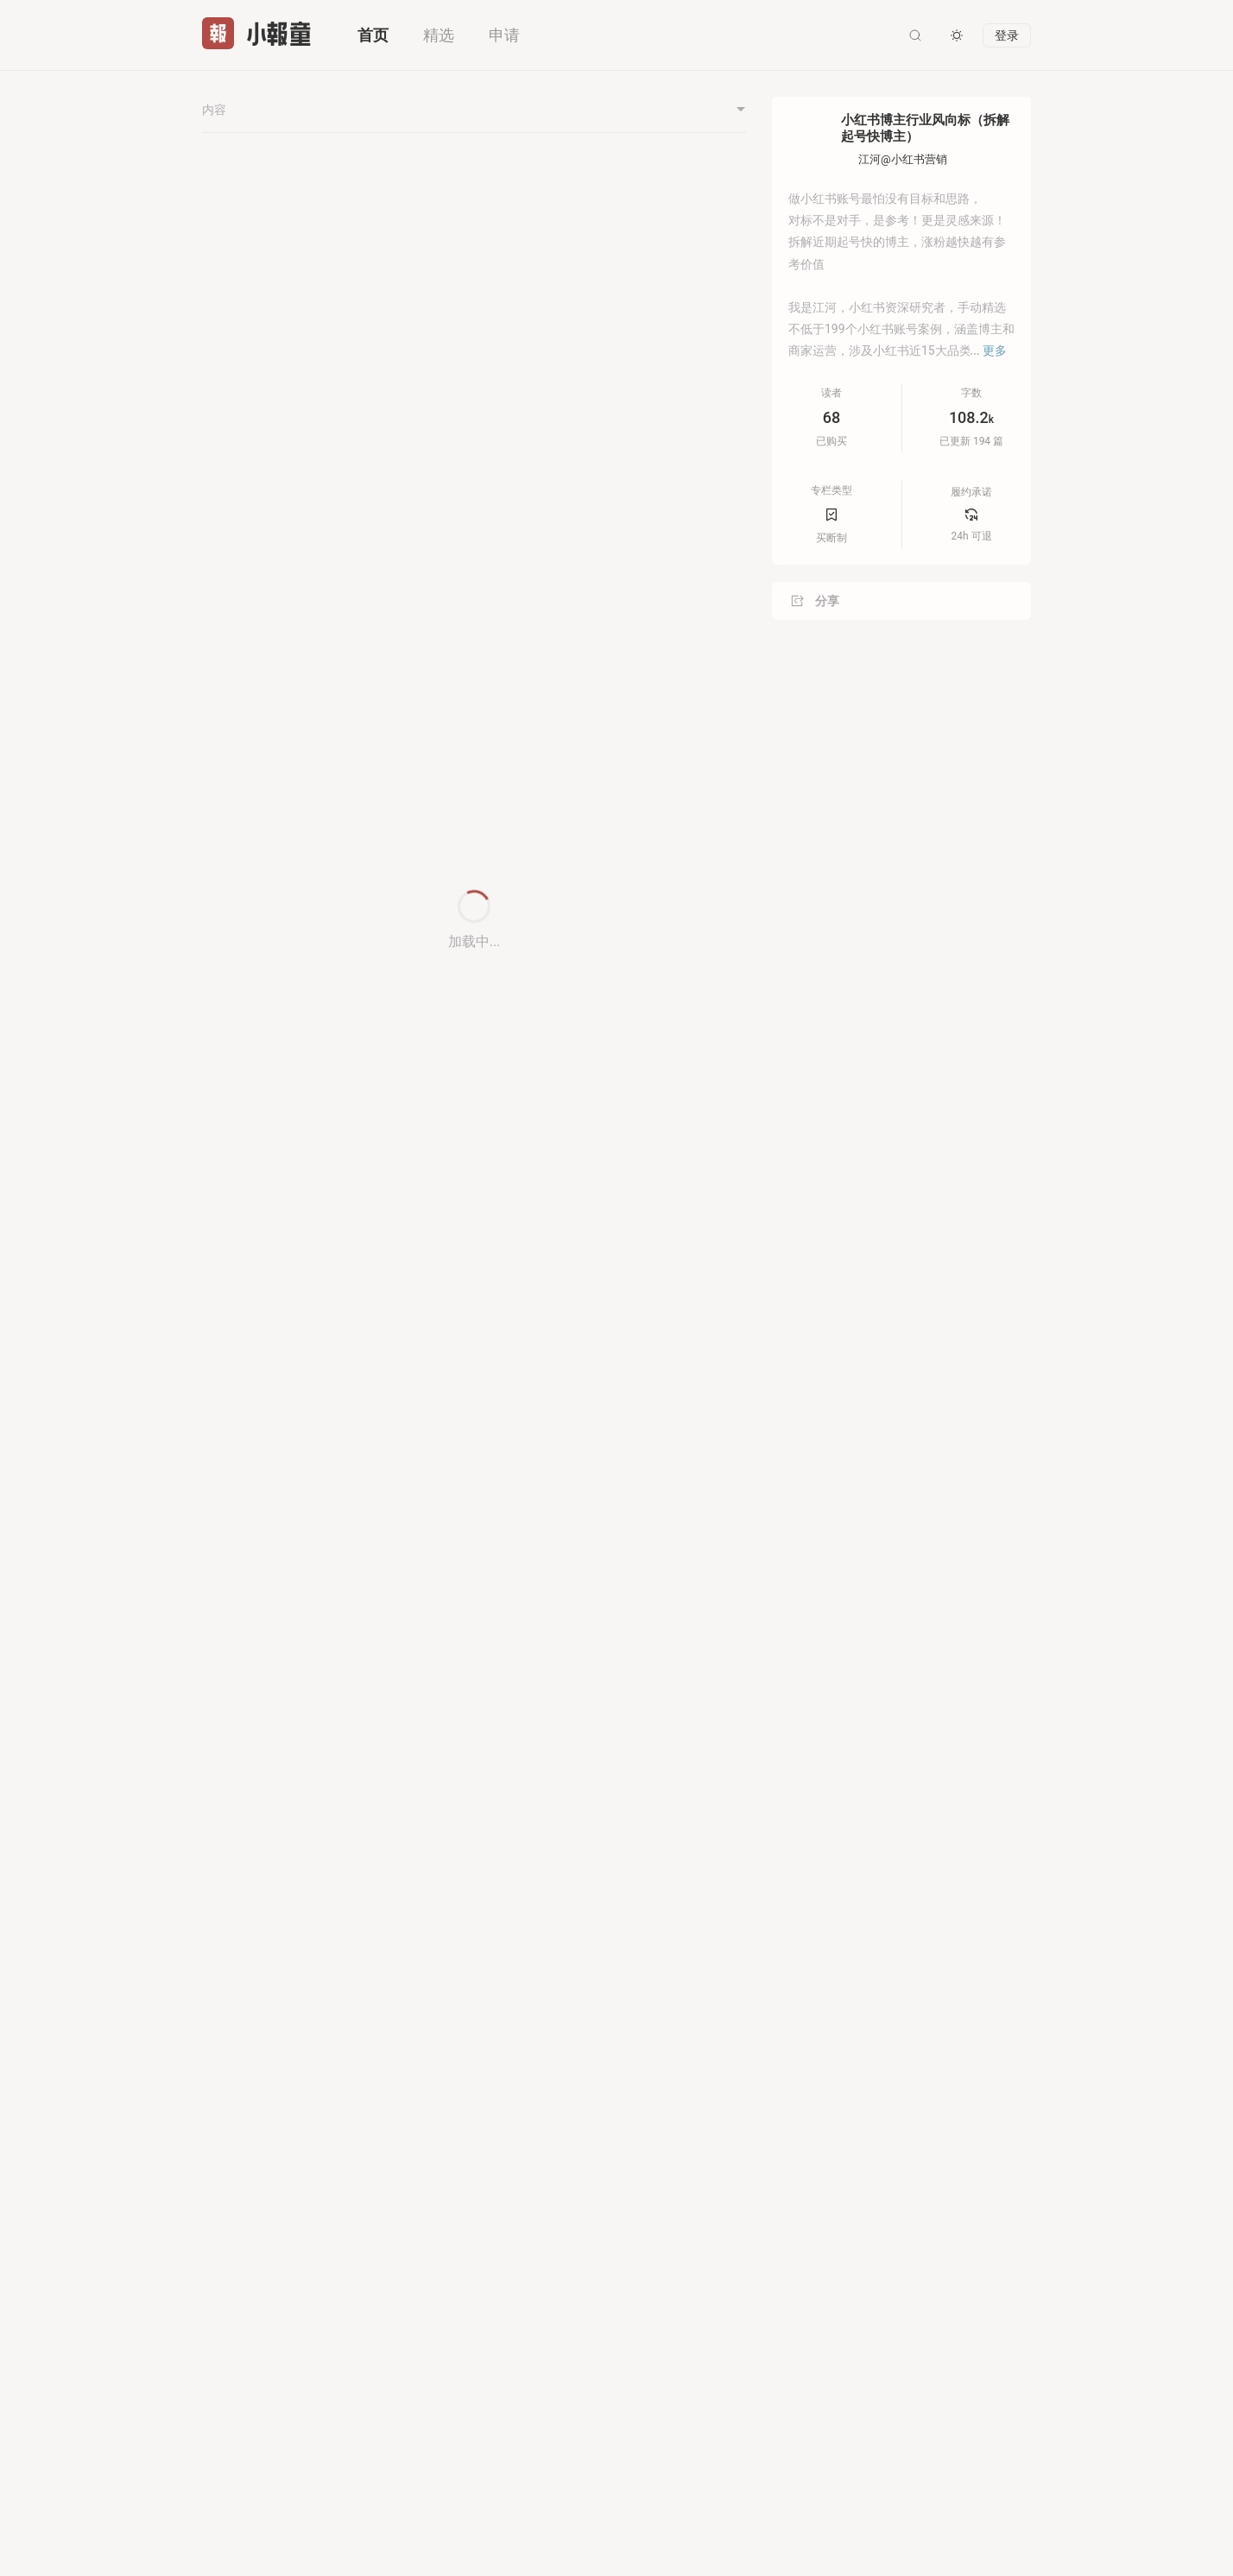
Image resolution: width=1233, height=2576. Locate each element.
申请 (504, 35)
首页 (373, 35)
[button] (738, 251)
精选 (438, 35)
